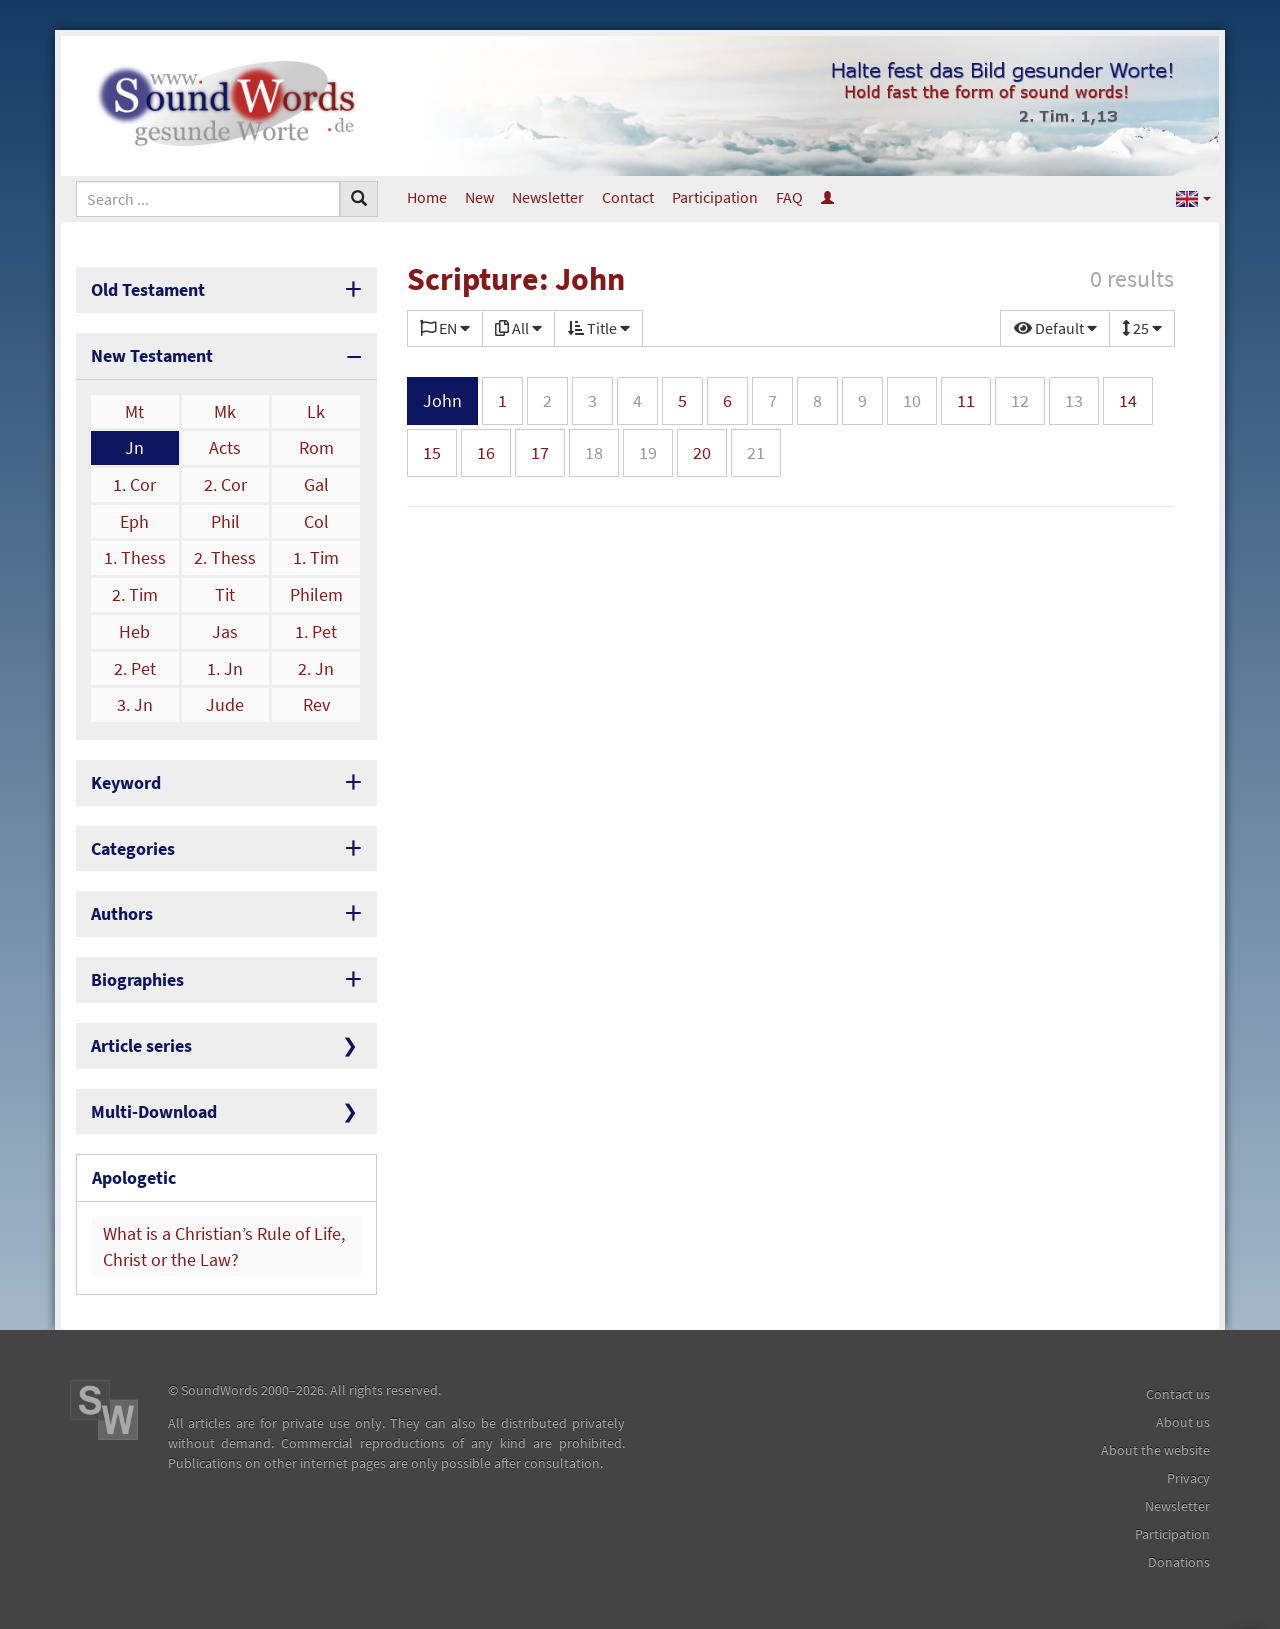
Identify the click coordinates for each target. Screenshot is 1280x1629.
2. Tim (135, 594)
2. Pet (135, 668)
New (479, 197)
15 (432, 452)
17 (540, 452)
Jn (134, 447)
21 (756, 452)
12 (1020, 400)
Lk (316, 411)
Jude (225, 704)
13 (1074, 400)
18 (594, 452)
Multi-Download (154, 1111)
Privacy (1188, 1478)
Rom (316, 447)
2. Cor (225, 484)
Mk (225, 411)
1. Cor (134, 484)
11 (966, 400)
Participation (715, 197)
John (442, 400)
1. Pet (316, 631)
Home (427, 197)
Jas (225, 631)
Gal (316, 484)
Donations (1179, 1562)
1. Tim (316, 557)
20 (702, 452)
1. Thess (135, 557)
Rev (316, 704)
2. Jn (316, 668)
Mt (134, 411)
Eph (134, 521)
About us (1183, 1422)
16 (486, 452)
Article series (141, 1045)
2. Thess (225, 557)
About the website (1155, 1450)
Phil (225, 521)
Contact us (1178, 1394)
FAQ (789, 197)
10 (912, 400)
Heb (134, 631)
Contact (628, 197)
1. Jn (225, 668)
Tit (225, 594)
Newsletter (548, 197)
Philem (316, 594)
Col (316, 521)
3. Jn (135, 704)
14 (1128, 400)
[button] (1193, 197)
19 (648, 452)
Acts (225, 447)
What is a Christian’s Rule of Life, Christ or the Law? (224, 1246)
